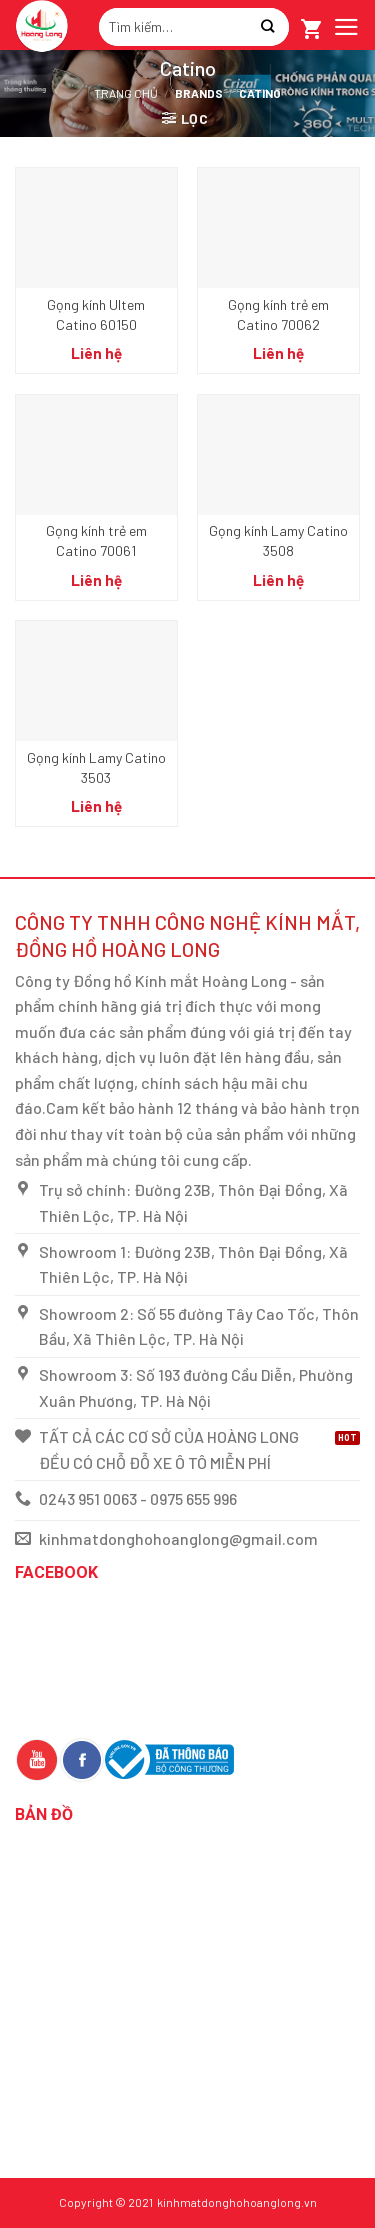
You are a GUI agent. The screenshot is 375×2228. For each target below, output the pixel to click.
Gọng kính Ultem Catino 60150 (96, 314)
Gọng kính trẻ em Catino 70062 (278, 314)
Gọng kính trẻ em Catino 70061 (96, 540)
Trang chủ (126, 93)
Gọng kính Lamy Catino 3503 (96, 767)
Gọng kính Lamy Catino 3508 (278, 540)
